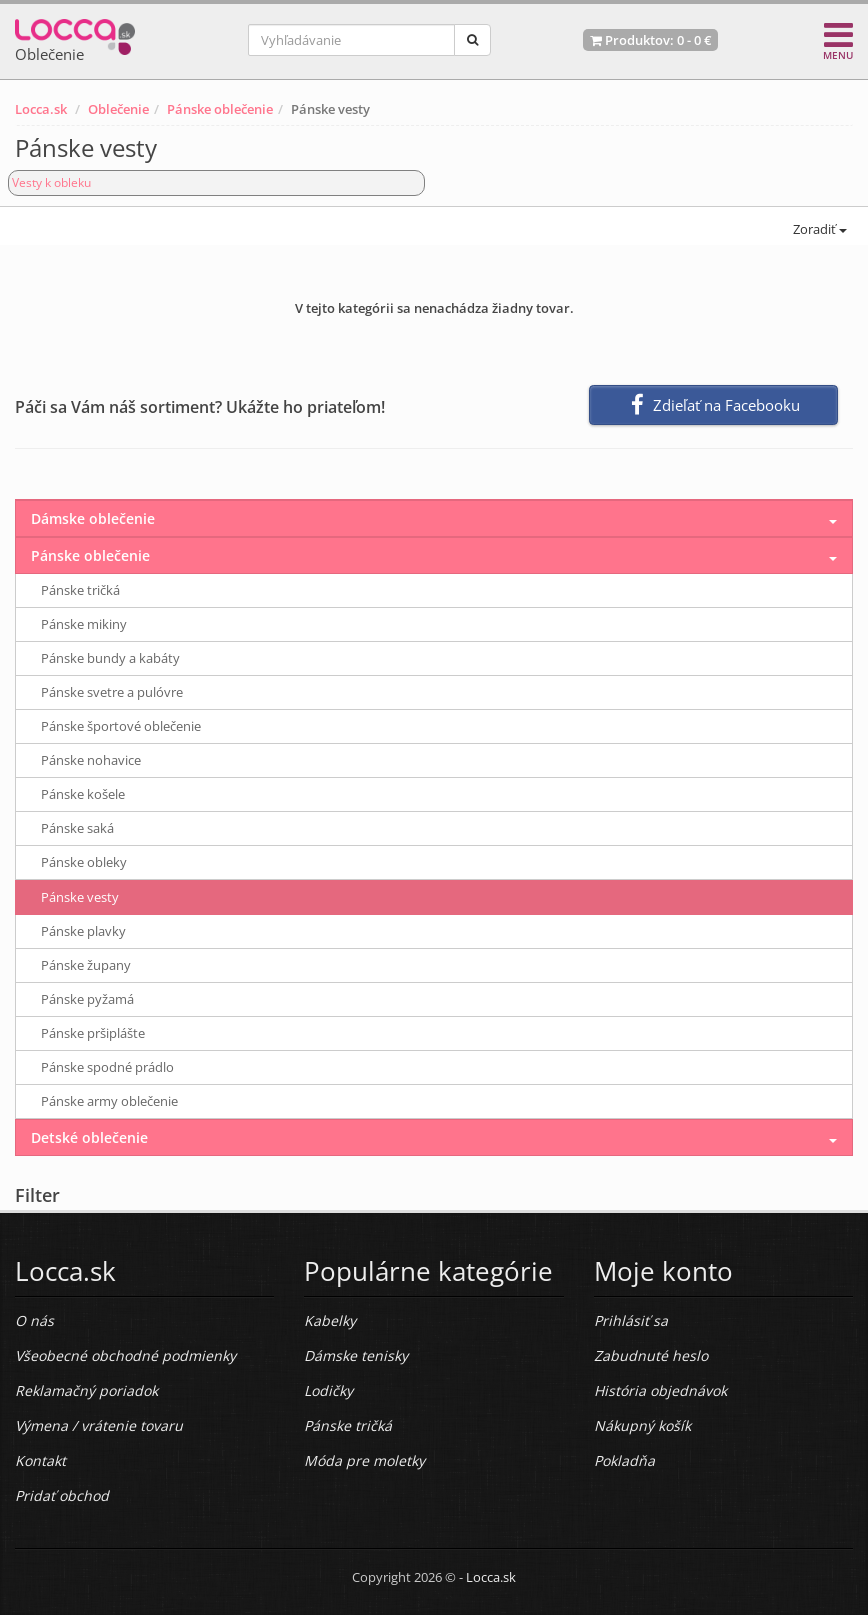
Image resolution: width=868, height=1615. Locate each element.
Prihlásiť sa (631, 1320)
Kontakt (40, 1460)
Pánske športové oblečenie (121, 726)
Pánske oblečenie (220, 109)
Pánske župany (86, 965)
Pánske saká (77, 828)
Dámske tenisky (356, 1355)
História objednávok (660, 1390)
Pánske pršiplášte (93, 1033)
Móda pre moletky (364, 1460)
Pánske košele (83, 794)
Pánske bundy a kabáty (110, 658)
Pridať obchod (62, 1495)
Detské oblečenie (89, 1137)
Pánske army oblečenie (109, 1101)
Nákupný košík (642, 1425)
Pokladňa (624, 1460)
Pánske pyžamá (87, 999)
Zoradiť (818, 229)
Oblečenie (118, 109)
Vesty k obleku (51, 182)
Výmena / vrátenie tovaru (99, 1425)
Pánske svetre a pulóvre (112, 692)
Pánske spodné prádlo (107, 1067)
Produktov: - (650, 40)
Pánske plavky (83, 931)
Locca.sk (41, 109)
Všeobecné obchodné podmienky (125, 1355)
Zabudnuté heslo (651, 1355)
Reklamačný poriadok (86, 1390)
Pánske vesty (80, 897)
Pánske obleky (84, 862)
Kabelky (330, 1320)
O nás (34, 1320)
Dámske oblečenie (93, 518)
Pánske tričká (80, 590)
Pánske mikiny (84, 624)
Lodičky (328, 1390)
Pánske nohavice (91, 760)
